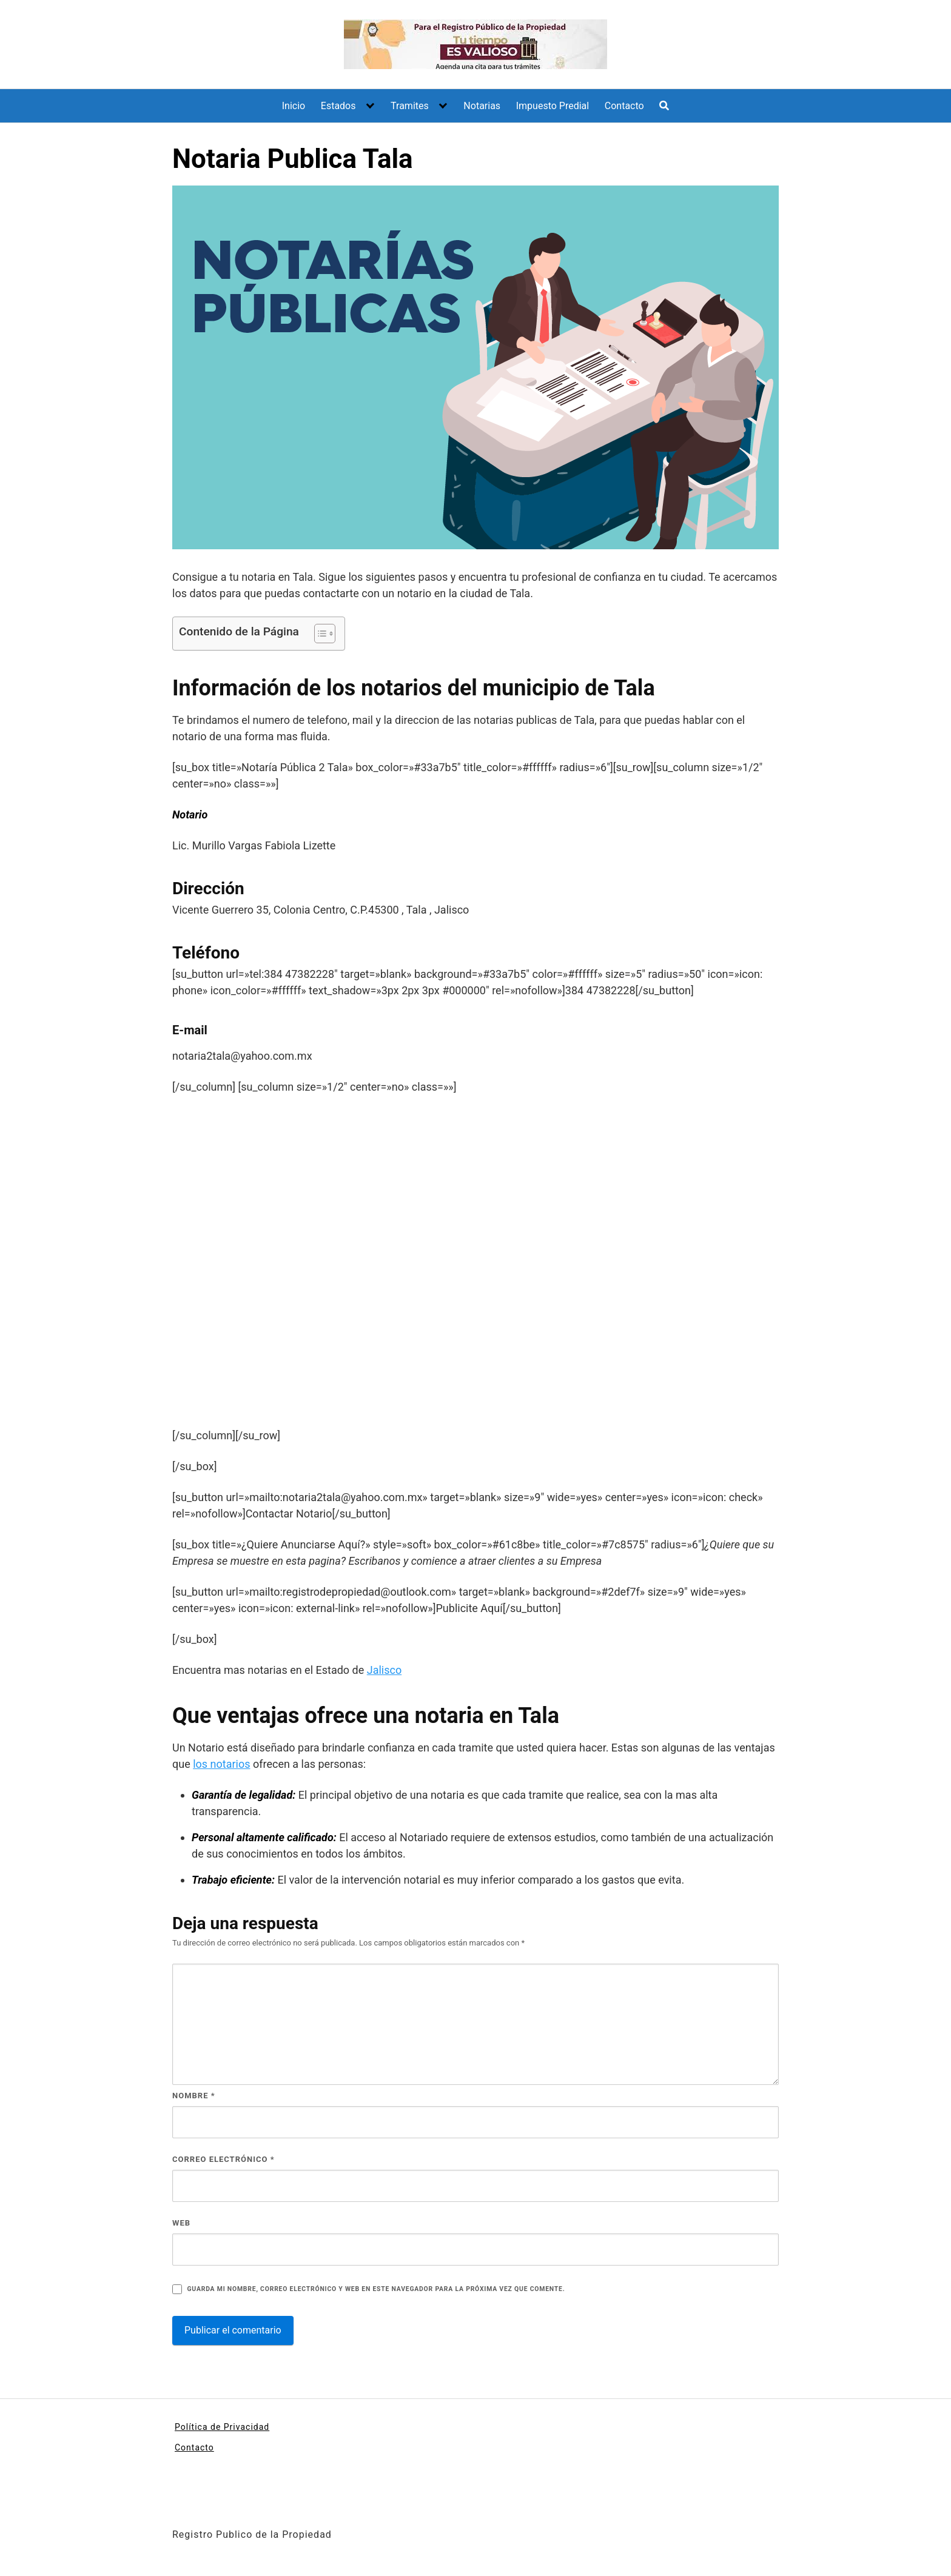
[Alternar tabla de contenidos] (318, 633)
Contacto (624, 106)
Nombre (193, 2095)
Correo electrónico (223, 2159)
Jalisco (384, 1670)
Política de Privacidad (222, 2427)
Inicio (293, 106)
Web (181, 2222)
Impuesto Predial (552, 106)
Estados (338, 106)
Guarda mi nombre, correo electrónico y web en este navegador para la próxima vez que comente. (376, 2289)
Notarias (481, 106)
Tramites (410, 106)
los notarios (221, 1764)
